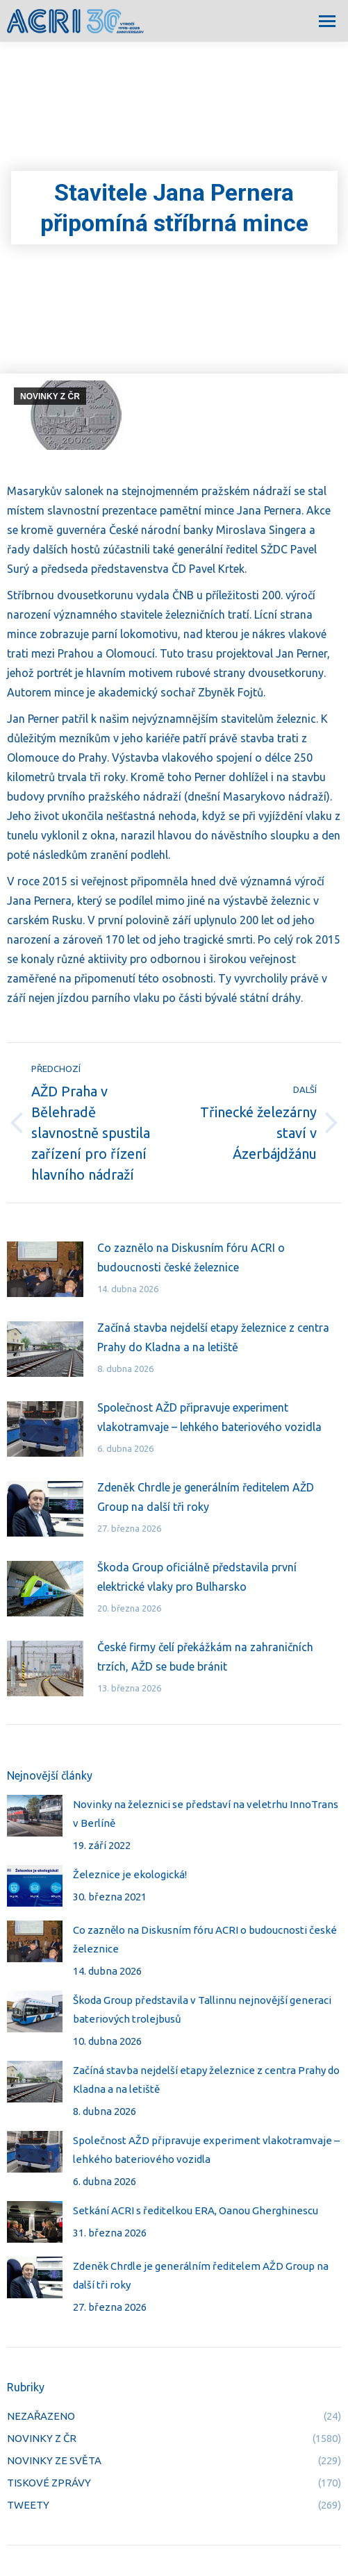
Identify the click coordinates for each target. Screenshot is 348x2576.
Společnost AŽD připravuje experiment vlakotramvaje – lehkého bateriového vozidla (209, 1417)
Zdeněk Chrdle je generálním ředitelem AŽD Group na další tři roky (205, 1497)
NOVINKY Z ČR (50, 396)
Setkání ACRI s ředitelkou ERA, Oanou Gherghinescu (195, 2210)
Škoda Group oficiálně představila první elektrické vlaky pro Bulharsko (197, 1577)
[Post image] (45, 1269)
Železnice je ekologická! (130, 1874)
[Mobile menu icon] (327, 21)
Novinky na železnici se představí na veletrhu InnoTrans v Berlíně (205, 1813)
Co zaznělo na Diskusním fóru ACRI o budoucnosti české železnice (191, 1257)
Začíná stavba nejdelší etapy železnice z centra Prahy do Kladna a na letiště (213, 1337)
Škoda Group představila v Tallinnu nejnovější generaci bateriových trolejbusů (202, 2009)
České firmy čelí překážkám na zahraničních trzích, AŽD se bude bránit (205, 1657)
